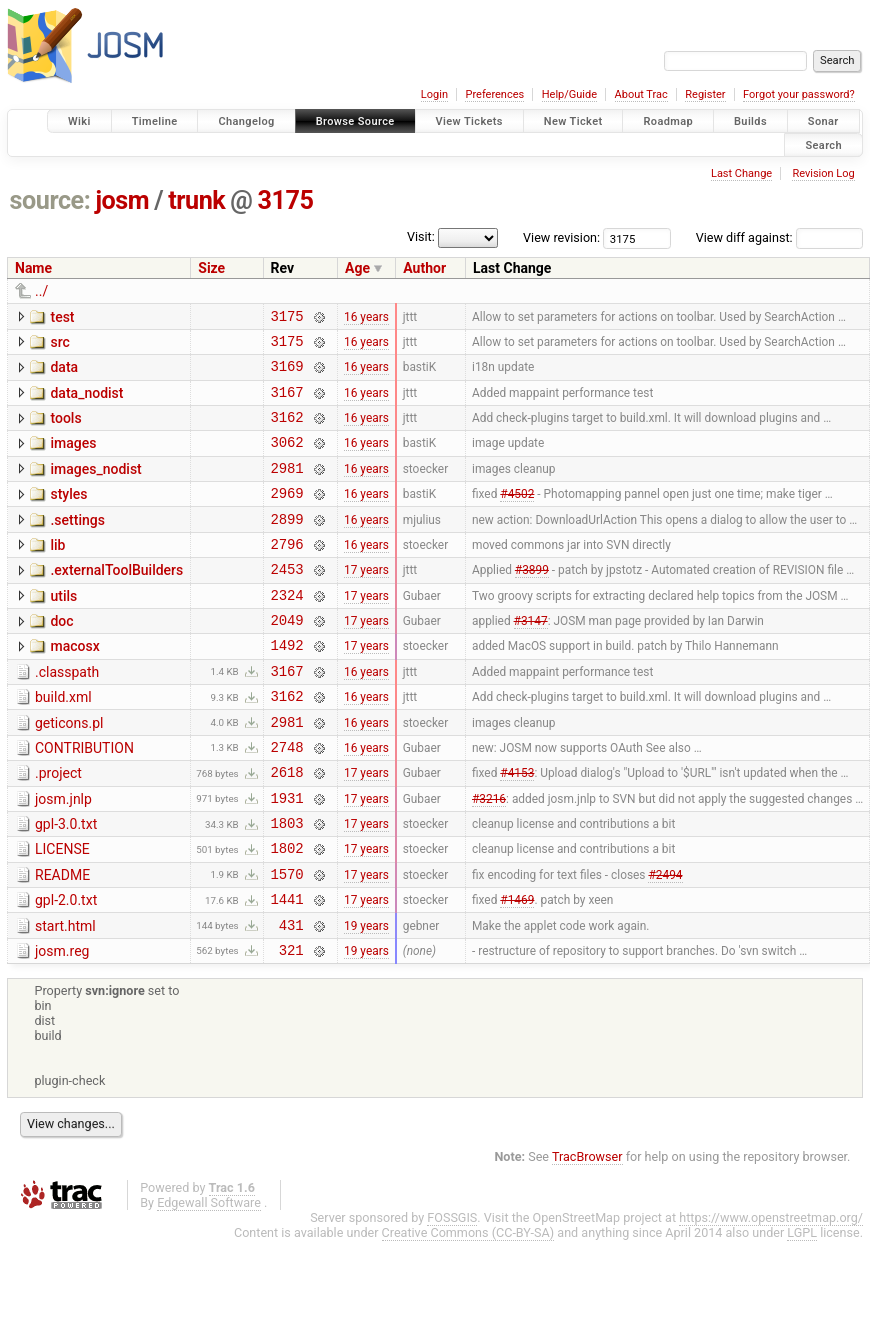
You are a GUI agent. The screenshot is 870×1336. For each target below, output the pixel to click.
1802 (287, 913)
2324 (287, 630)
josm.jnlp (63, 856)
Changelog (246, 121)
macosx (74, 685)
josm (122, 200)
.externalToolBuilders (116, 600)
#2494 (665, 942)
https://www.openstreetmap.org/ (771, 1295)
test (62, 317)
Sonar (823, 121)
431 (291, 999)
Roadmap (668, 121)
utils (63, 629)
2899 (287, 545)
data (64, 373)
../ (41, 291)
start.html (65, 998)
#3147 (531, 659)
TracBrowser (587, 1234)
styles (68, 515)
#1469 (517, 971)
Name (33, 268)
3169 (287, 374)
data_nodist (86, 402)
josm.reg (62, 1026)
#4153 (517, 829)
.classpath (67, 714)
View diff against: (779, 237)
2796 (287, 573)
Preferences (494, 94)
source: (50, 200)
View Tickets (469, 121)
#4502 (517, 517)
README (62, 941)
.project (58, 827)
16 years (366, 318)
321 (291, 1027)
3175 (286, 200)
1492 (287, 686)
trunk (196, 200)
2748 (287, 800)
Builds (750, 121)
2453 (287, 601)
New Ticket (573, 121)
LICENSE (62, 912)
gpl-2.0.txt (66, 969)
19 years (366, 999)
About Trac (641, 94)
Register (705, 94)
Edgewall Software (209, 1280)
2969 (287, 516)
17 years (366, 602)
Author (424, 268)
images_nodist (95, 487)
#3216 (489, 857)
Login (434, 94)
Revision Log (823, 173)
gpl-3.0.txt (66, 884)
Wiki (79, 121)
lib (57, 572)
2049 (287, 658)
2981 (287, 488)
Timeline (155, 121)
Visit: (421, 236)
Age (357, 268)
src (59, 345)
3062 (287, 459)
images (73, 458)
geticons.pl (69, 771)
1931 (287, 857)
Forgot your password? (799, 94)
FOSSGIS (452, 1295)
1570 (287, 942)
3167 (287, 403)
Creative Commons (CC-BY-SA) (468, 1310)
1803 (287, 885)
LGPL (802, 1310)
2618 (287, 828)
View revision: (561, 237)
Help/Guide (569, 94)
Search (823, 144)
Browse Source (355, 121)
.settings (77, 544)
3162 (287, 431)
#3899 (532, 602)
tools (65, 430)
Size (211, 268)
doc (61, 657)
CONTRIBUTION (84, 799)
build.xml (63, 742)
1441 (287, 970)
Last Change (741, 173)
